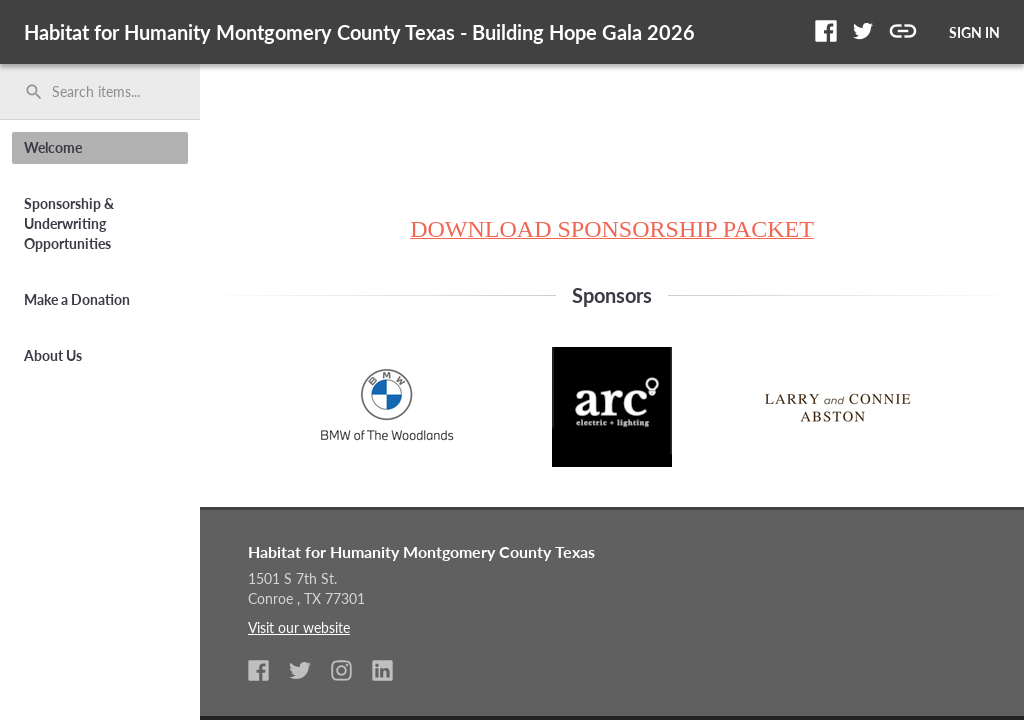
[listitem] (266, 672)
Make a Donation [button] (77, 299)
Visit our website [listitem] (299, 627)
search (34, 92)
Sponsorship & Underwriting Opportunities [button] (69, 223)
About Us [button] (53, 355)
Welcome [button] (53, 147)
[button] (826, 31)
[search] (100, 92)
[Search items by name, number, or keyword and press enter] (107, 92)
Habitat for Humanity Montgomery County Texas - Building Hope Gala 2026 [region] (359, 32)
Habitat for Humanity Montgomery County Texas (421, 551)
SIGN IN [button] (974, 32)
